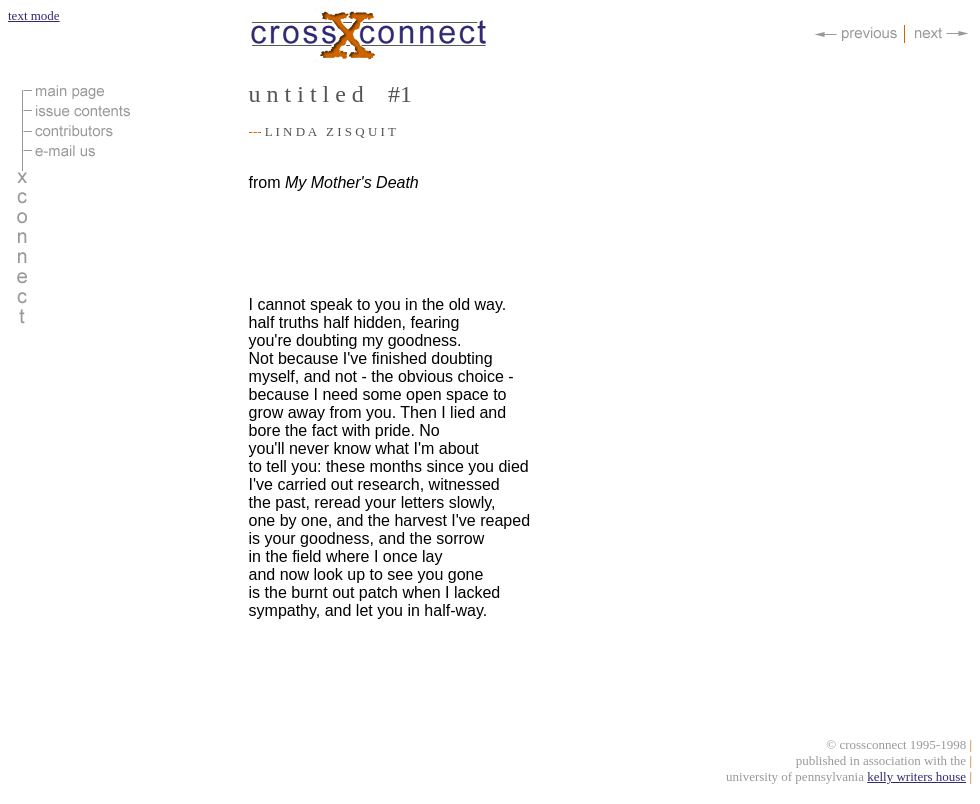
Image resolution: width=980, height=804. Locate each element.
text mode (34, 15)
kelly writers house (916, 779)
